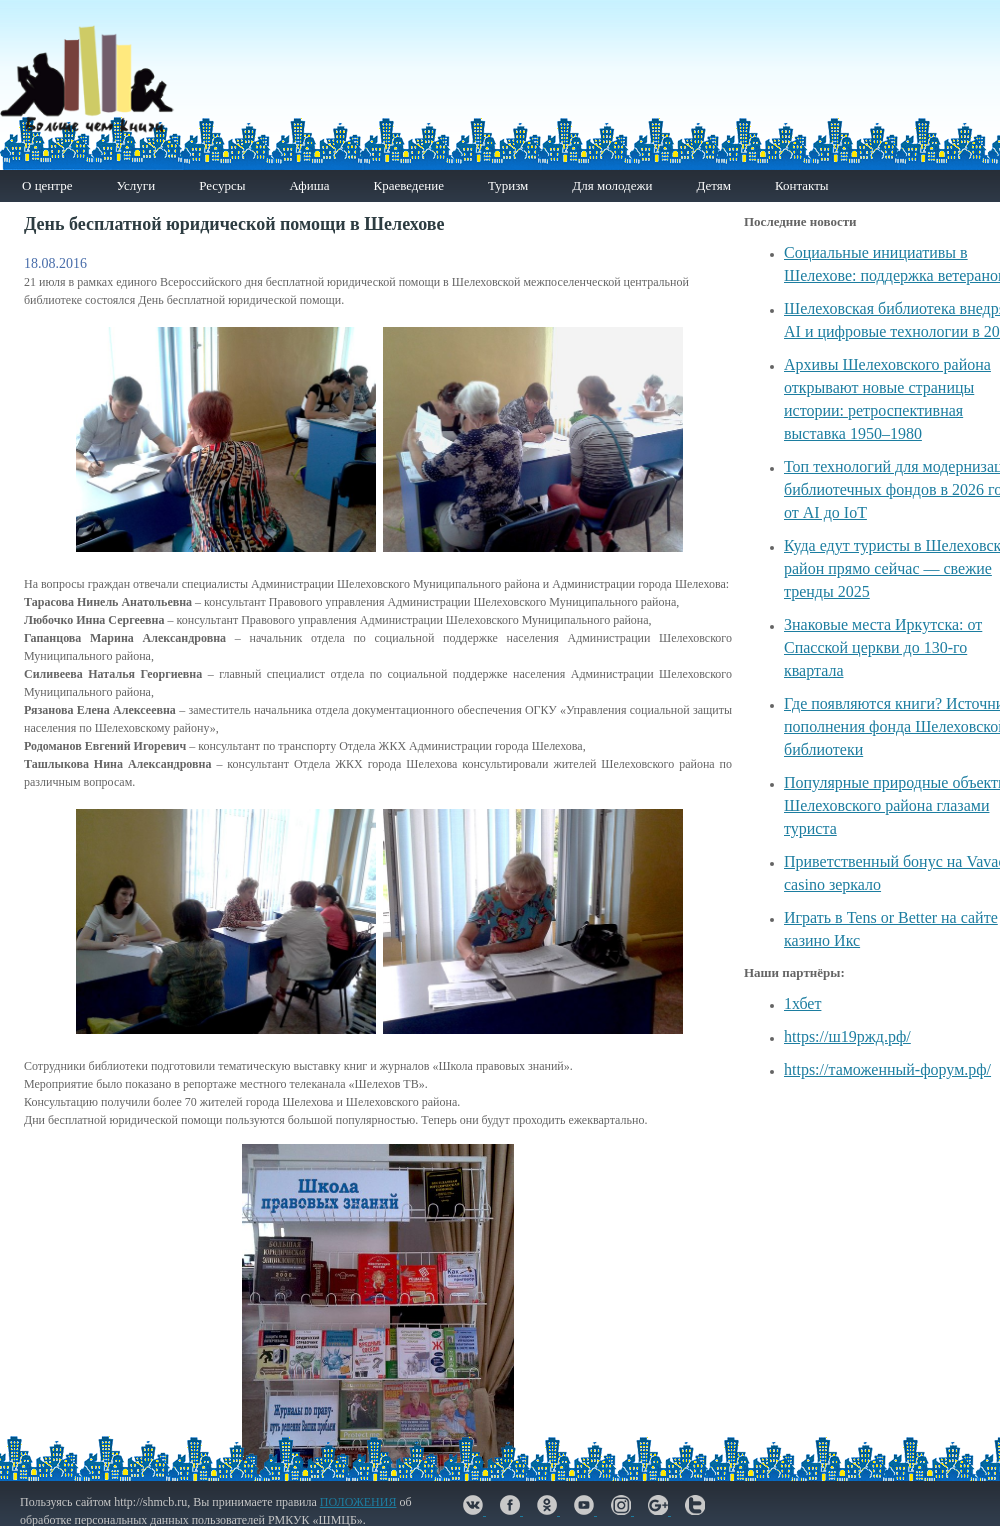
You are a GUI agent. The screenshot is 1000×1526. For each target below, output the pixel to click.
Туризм (508, 185)
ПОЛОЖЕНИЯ (358, 1502)
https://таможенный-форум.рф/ (887, 1069)
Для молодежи (612, 185)
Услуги (135, 185)
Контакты (802, 185)
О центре (47, 185)
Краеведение (408, 185)
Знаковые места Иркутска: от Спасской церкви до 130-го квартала (883, 647)
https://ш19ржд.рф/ (847, 1036)
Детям (713, 185)
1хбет (802, 1003)
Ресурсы (222, 185)
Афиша (309, 185)
